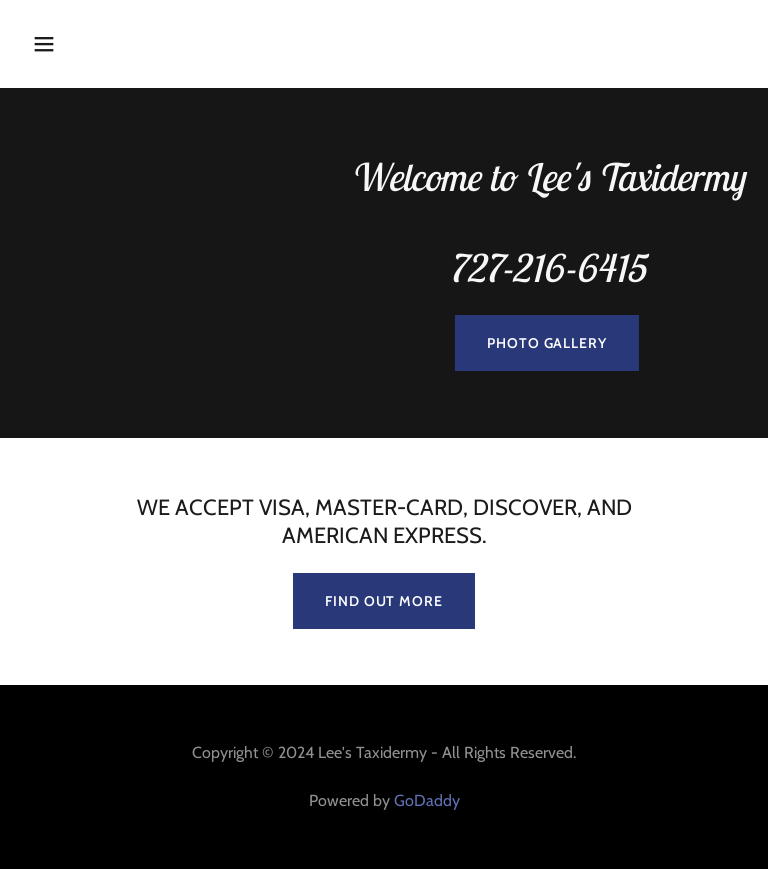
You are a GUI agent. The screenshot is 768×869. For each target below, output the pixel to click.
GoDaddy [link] (427, 800)
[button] (106, 44)
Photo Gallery (546, 343)
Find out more (383, 601)
